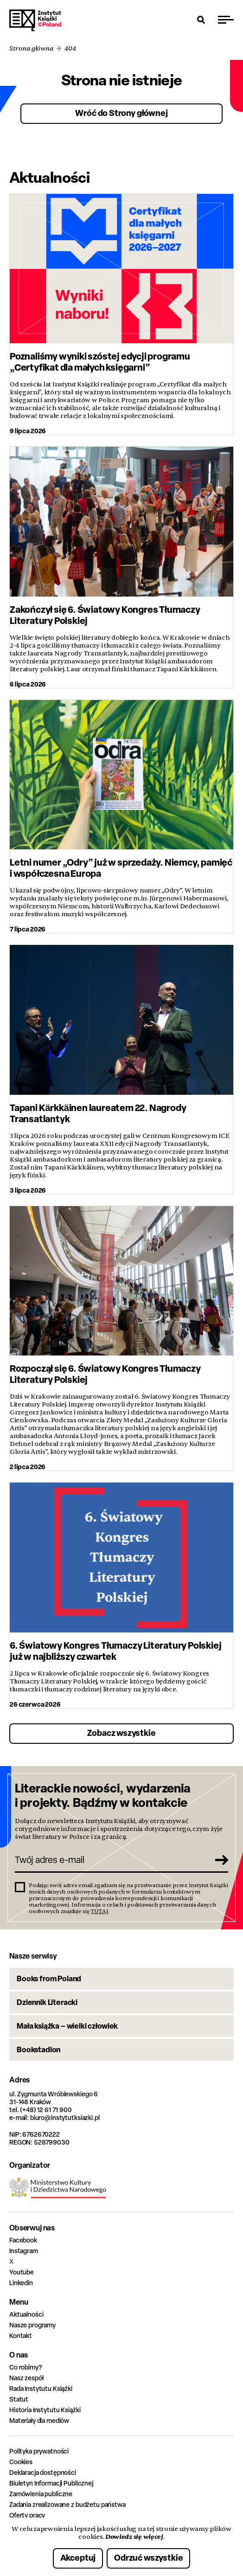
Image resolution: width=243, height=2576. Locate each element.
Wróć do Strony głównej (121, 113)
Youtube (21, 2272)
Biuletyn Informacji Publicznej (51, 2483)
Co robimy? (25, 2367)
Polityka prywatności (39, 2451)
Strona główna (31, 48)
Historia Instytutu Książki (44, 2410)
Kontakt (20, 2335)
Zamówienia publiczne (40, 2494)
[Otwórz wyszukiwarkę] (201, 19)
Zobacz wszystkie (121, 1733)
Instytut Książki (35, 20)
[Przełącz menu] (226, 19)
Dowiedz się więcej (134, 2536)
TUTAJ (99, 1911)
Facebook (23, 2240)
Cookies (20, 2462)
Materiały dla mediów (39, 2420)
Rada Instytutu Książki (40, 2388)
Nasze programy (32, 2325)
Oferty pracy (27, 2515)
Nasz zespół (26, 2378)
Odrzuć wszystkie (148, 2557)
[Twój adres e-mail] (111, 1859)
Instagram (23, 2251)
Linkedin (21, 2283)
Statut (18, 2399)
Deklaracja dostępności (42, 2472)
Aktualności (26, 2314)
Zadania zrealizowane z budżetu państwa (67, 2504)
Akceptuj (78, 2557)
